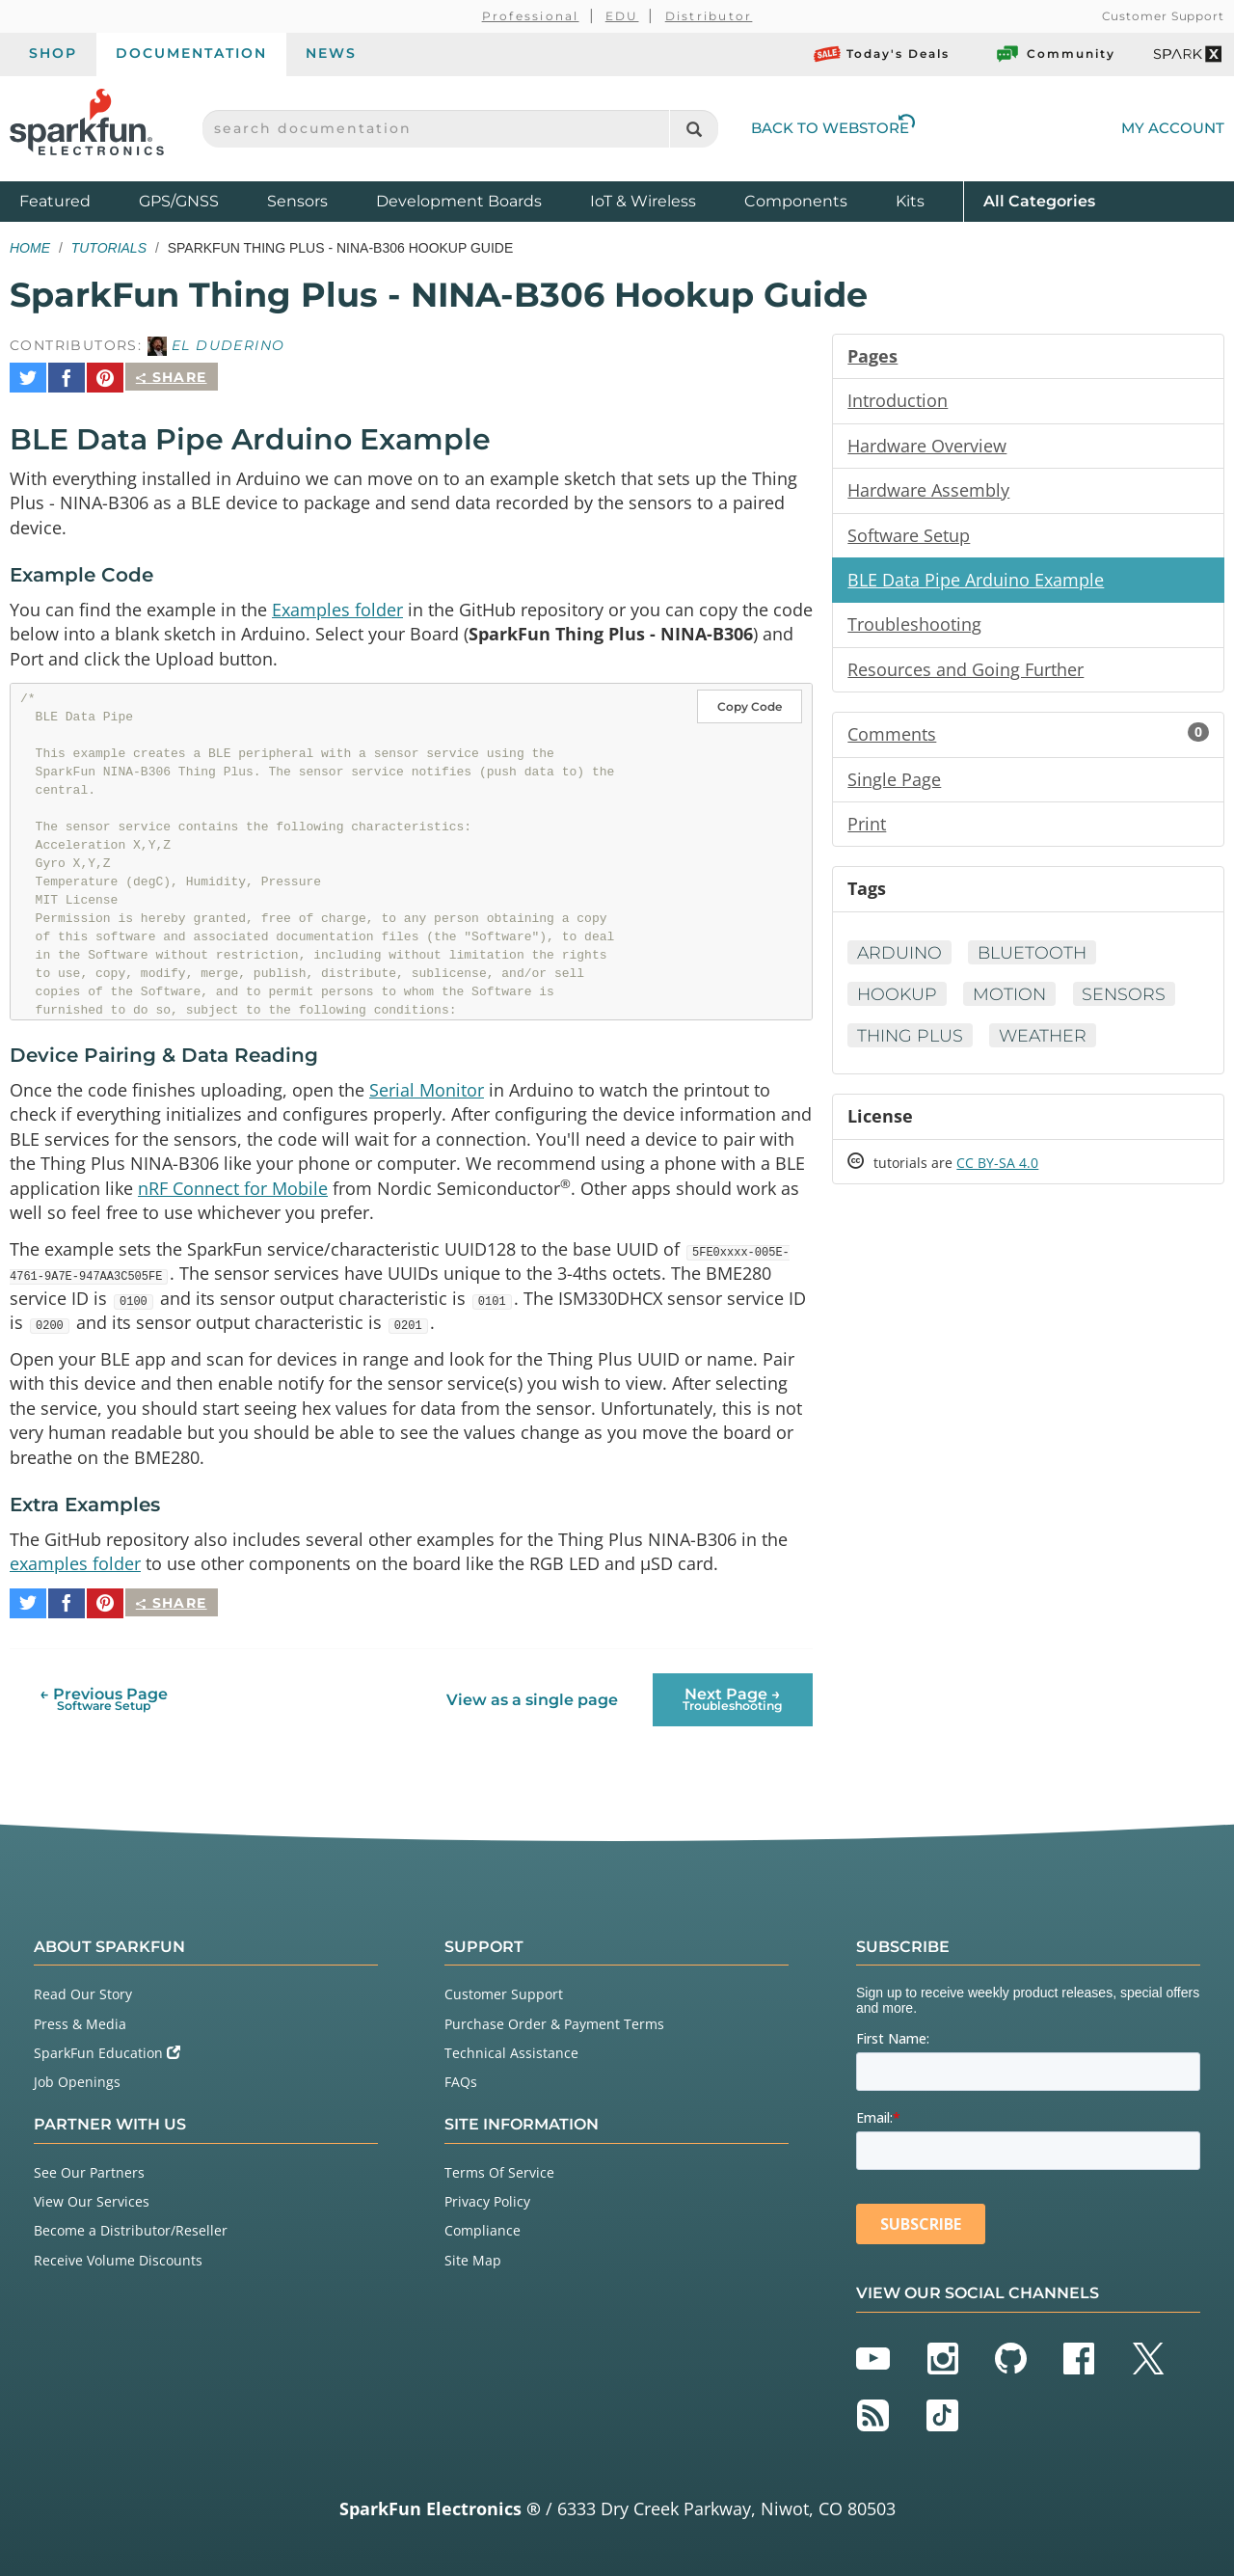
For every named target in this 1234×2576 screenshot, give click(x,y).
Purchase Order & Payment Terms (554, 2020)
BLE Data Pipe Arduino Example (975, 582)
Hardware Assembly (928, 491)
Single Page (894, 784)
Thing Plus (911, 1042)
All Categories (1039, 200)
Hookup (898, 1001)
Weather (1048, 1042)
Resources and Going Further (965, 673)
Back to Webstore (833, 128)
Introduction (897, 401)
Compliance (482, 2226)
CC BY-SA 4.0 (997, 1171)
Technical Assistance (511, 2049)
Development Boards (459, 201)
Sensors (297, 201)
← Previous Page (104, 1696)
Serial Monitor (426, 1085)
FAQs (460, 2078)
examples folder (75, 1567)
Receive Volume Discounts (118, 2256)
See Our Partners (89, 2168)
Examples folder (337, 602)
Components (795, 201)
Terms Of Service (499, 2168)
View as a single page (532, 1696)
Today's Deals (882, 54)
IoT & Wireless (643, 201)
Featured (74, 200)
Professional (530, 16)
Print (866, 829)
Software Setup (908, 537)
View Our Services (91, 2197)
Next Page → (733, 1696)
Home (30, 248)
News (331, 53)
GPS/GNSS (179, 201)
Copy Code (749, 701)
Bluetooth (1036, 959)
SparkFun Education (107, 2049)
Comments (1028, 738)
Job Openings (77, 2078)
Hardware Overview (926, 446)
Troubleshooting (914, 627)
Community (1054, 54)
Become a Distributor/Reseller (131, 2226)
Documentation (191, 53)
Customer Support (1163, 16)
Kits (910, 201)
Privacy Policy (487, 2197)
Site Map (472, 2256)
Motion (1013, 1001)
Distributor (709, 16)
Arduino (900, 959)
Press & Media (80, 2020)
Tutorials (109, 248)
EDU (622, 16)
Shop (53, 53)
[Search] (693, 129)
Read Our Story (83, 1991)
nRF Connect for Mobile (233, 1185)
